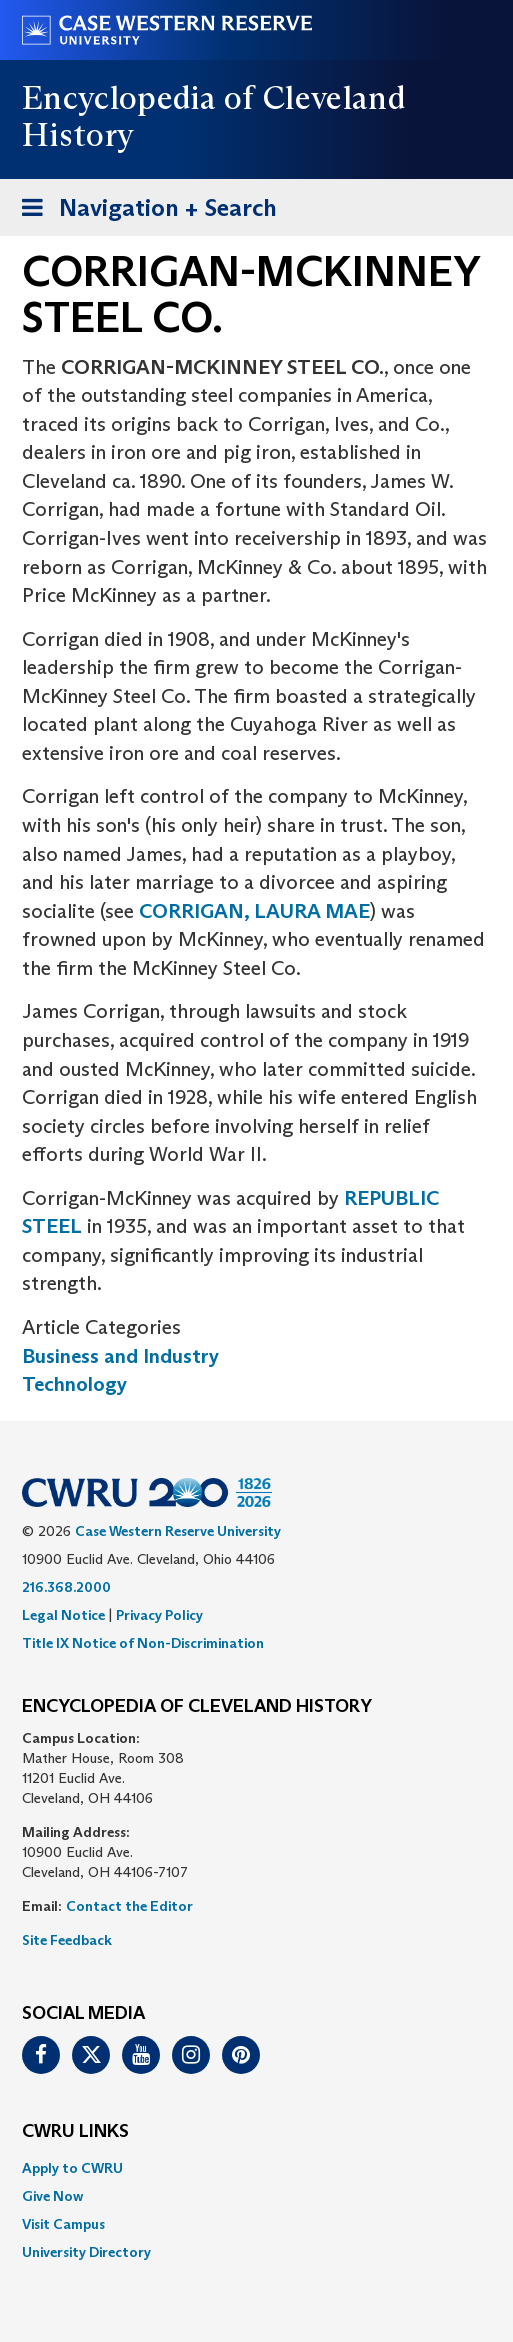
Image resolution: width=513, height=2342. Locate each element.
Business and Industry (120, 1356)
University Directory (86, 2252)
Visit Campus (63, 2224)
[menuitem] (256, 2168)
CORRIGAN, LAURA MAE (254, 911)
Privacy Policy (159, 1615)
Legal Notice (63, 1615)
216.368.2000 (66, 1587)
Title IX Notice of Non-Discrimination (143, 1643)
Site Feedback (67, 1940)
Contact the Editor (129, 1906)
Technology (74, 1384)
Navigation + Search (143, 211)
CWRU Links (75, 2132)
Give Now (52, 2196)
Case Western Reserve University (178, 1531)
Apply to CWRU (72, 2168)
